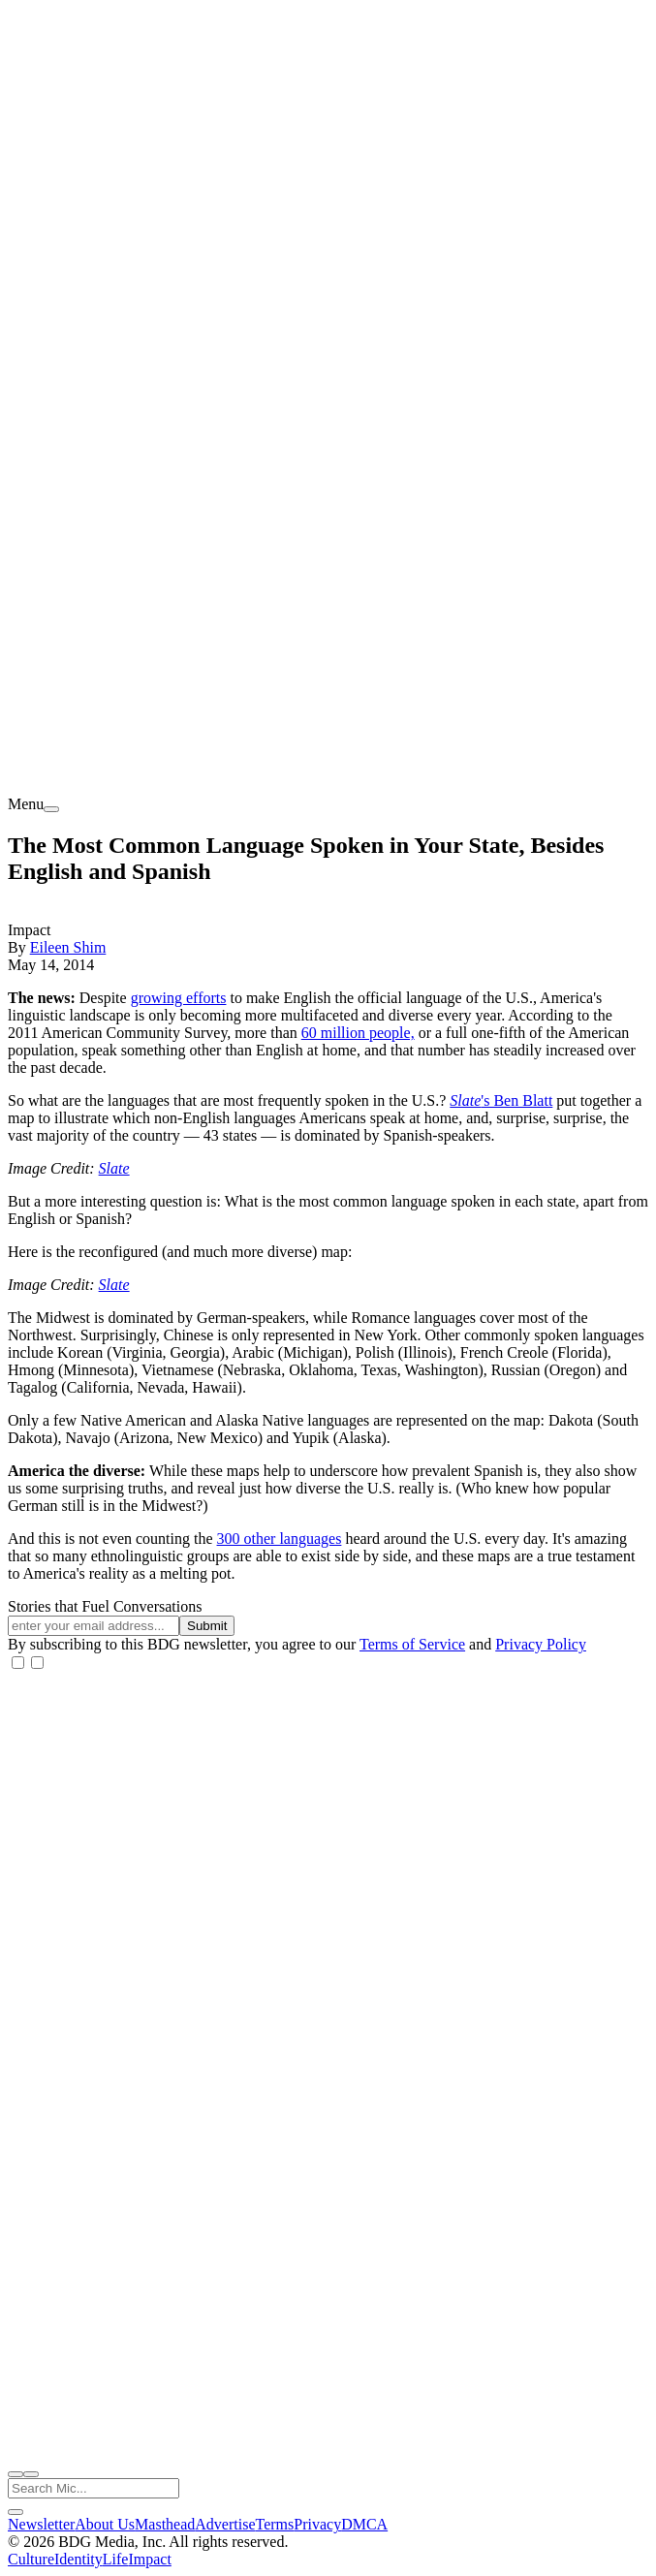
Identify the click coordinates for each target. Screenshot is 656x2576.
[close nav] (31, 2474)
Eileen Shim (68, 947)
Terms (275, 2524)
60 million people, (358, 1032)
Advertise (225, 2524)
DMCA (364, 2524)
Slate (465, 1100)
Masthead (165, 2524)
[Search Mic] (93, 2488)
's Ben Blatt (516, 1100)
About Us (105, 2524)
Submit (207, 1625)
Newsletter (41, 2524)
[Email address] (93, 1626)
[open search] (15, 2474)
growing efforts (179, 998)
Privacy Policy (540, 1644)
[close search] (15, 2512)
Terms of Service (412, 1644)
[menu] (51, 809)
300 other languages (279, 1538)
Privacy (317, 2524)
